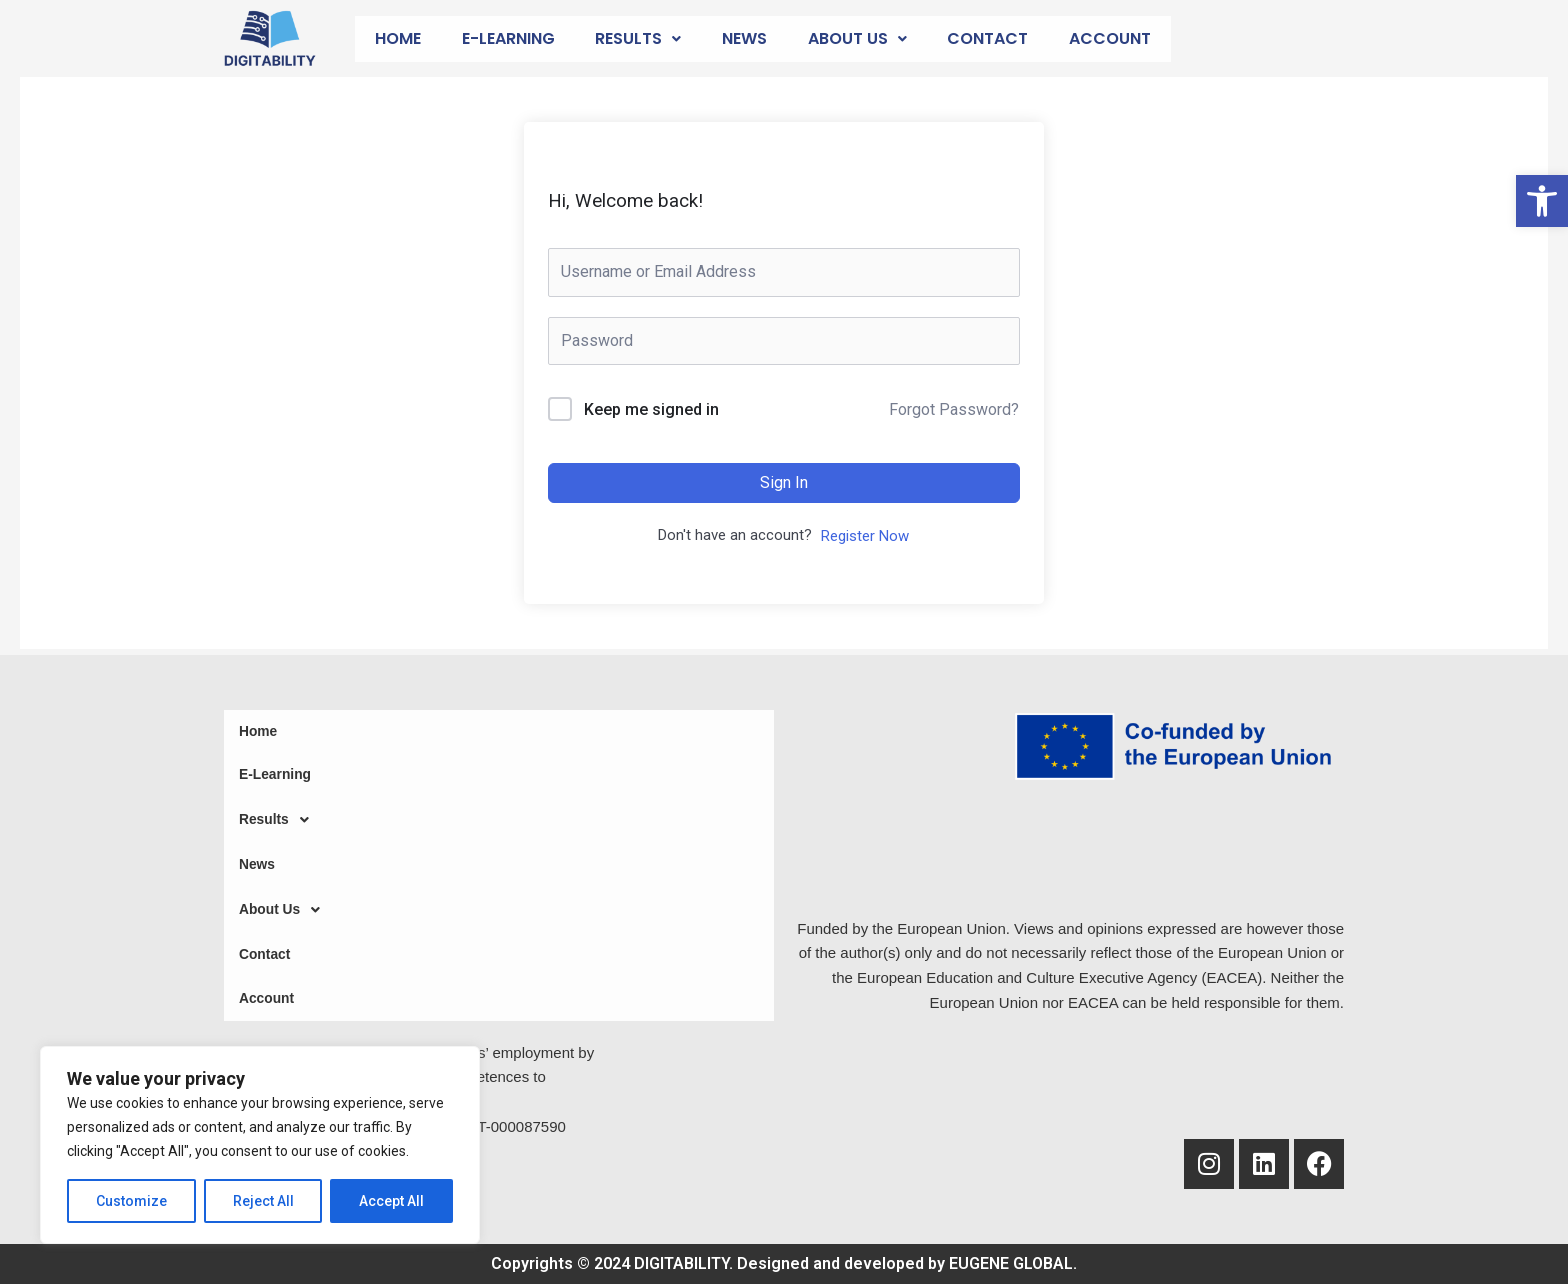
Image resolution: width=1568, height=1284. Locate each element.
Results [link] (638, 38)
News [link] (744, 38)
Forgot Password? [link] (954, 409)
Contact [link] (987, 38)
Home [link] (398, 38)
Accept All (391, 1201)
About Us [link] (857, 38)
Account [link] (1110, 38)
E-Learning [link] (508, 38)
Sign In (784, 482)
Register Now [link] (865, 536)
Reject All (263, 1201)
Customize (131, 1201)
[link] (1542, 201)
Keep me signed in (651, 409)
